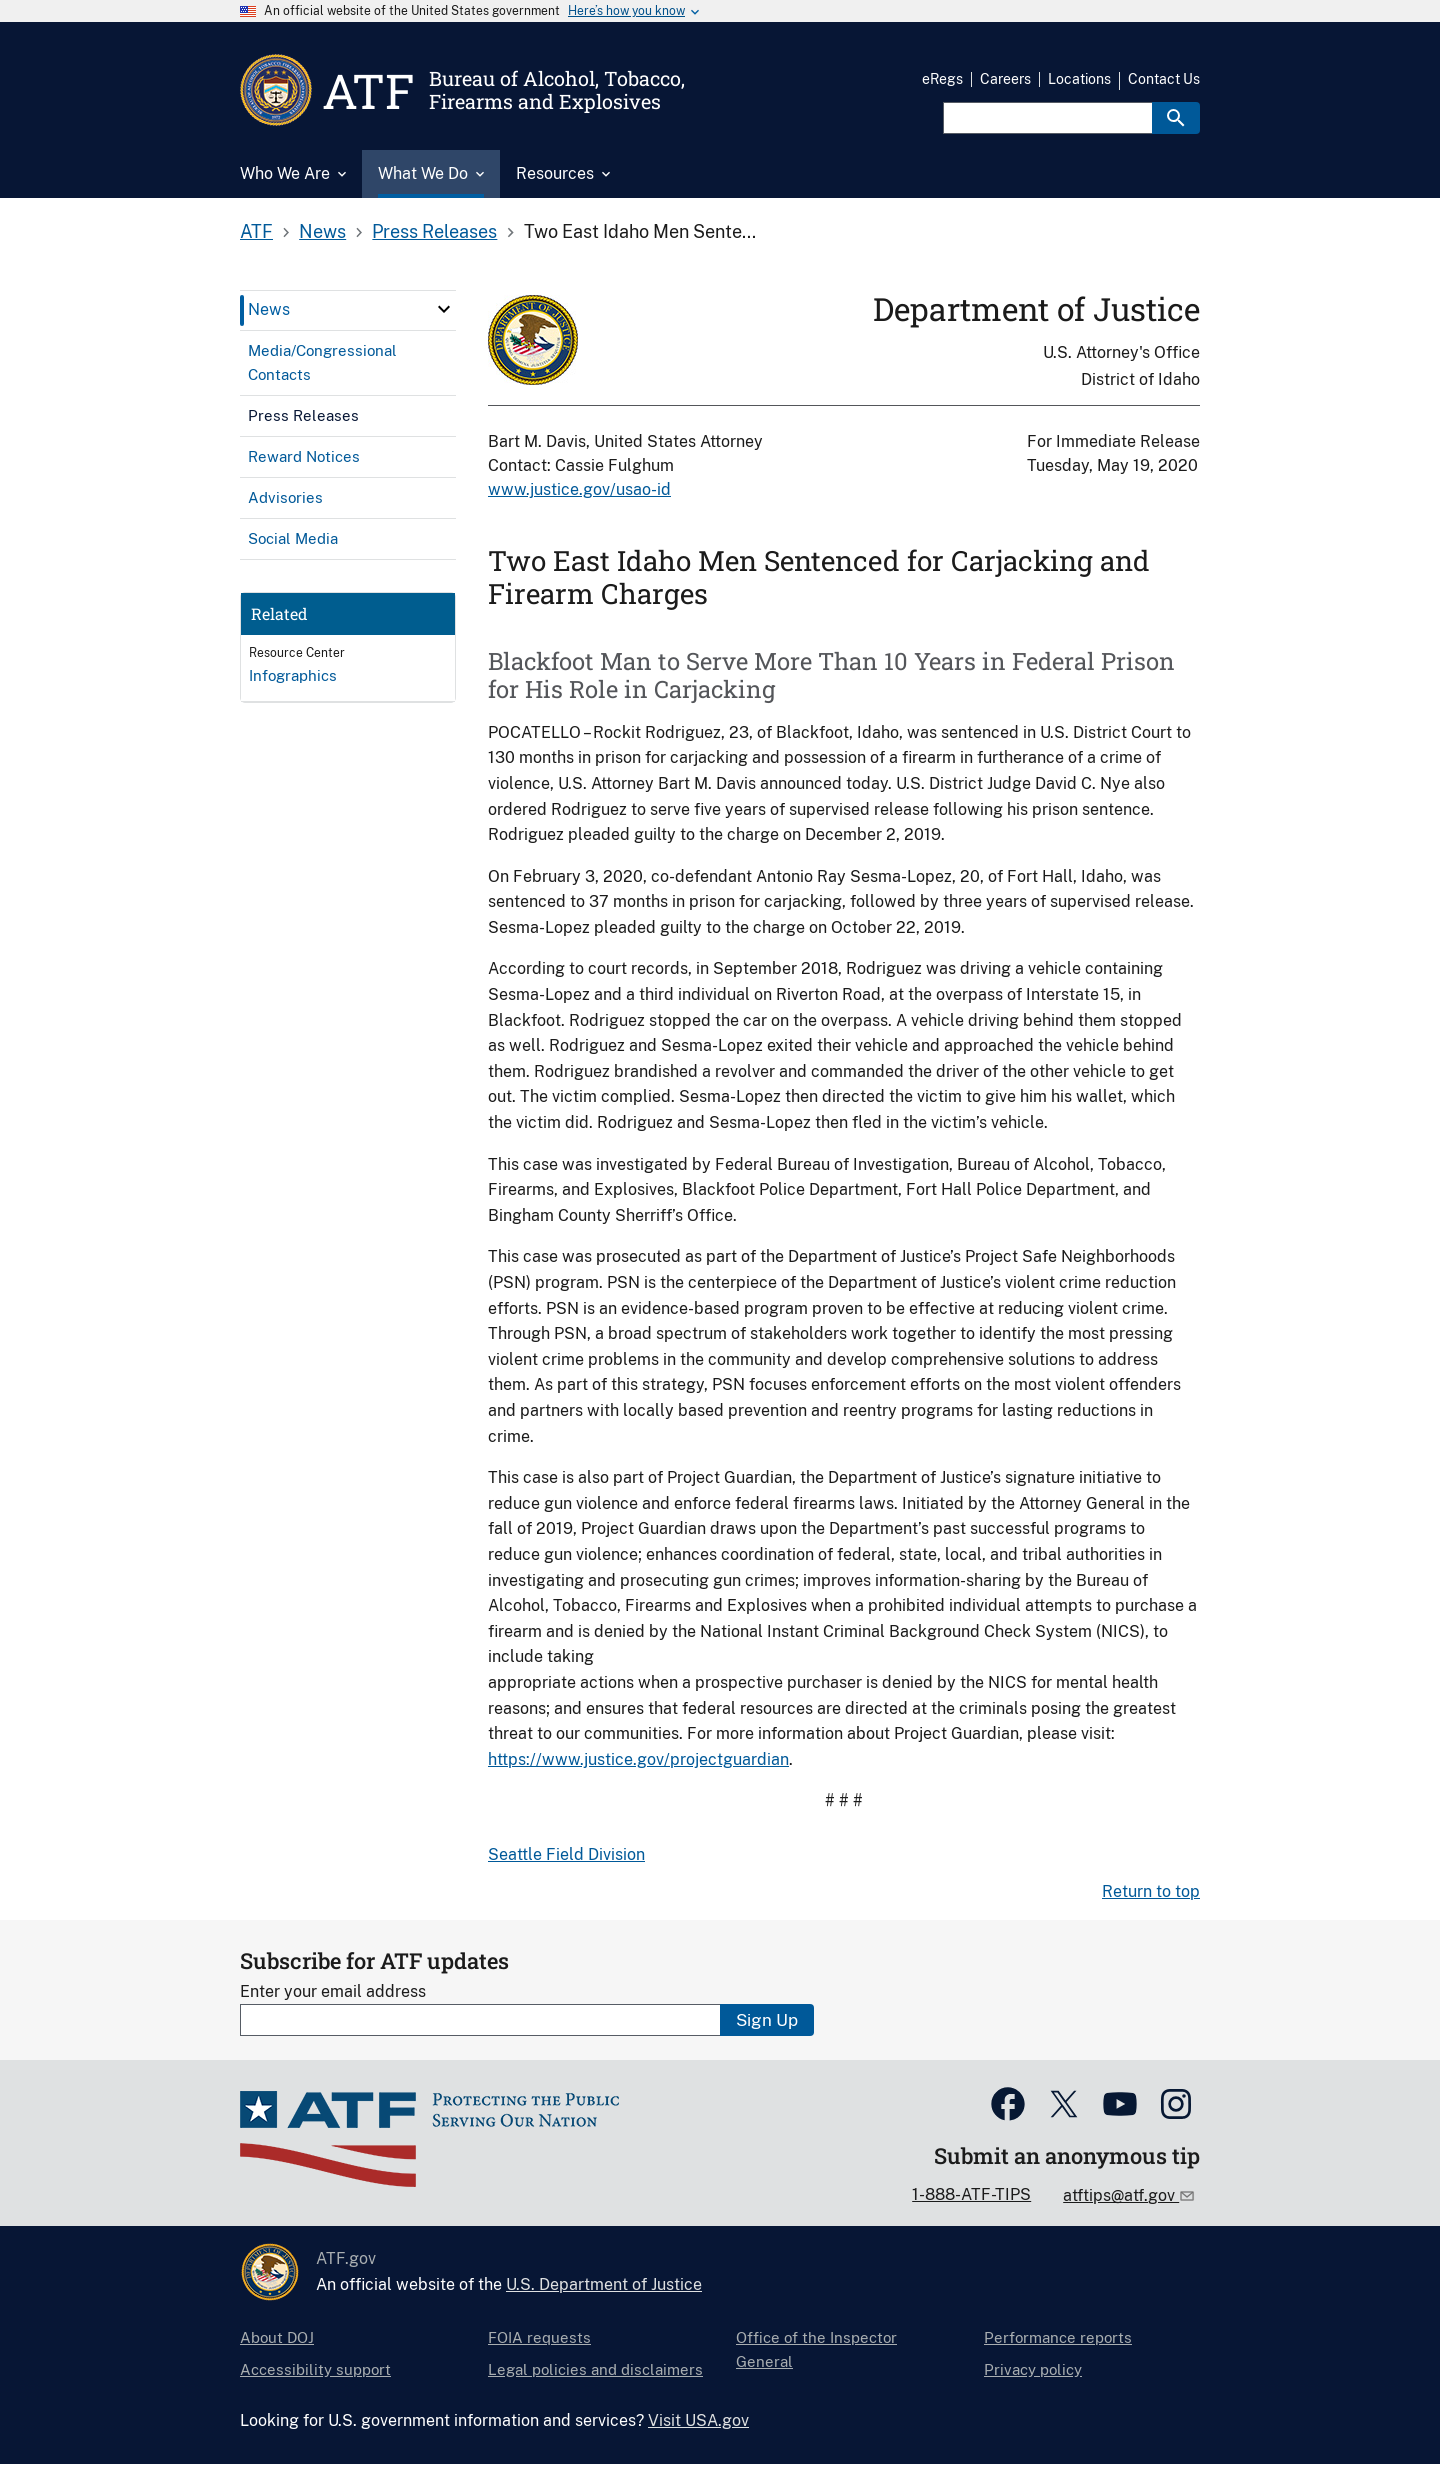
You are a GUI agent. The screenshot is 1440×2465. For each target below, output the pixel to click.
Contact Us (1164, 79)
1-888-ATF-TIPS (971, 2194)
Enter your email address (333, 1991)
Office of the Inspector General (816, 2349)
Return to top (1151, 1891)
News (322, 231)
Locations (1079, 79)
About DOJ (277, 2337)
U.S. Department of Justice (604, 2284)
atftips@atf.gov (1121, 2195)
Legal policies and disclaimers (595, 2369)
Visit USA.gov (698, 2420)
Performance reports (1058, 2337)
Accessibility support (315, 2369)
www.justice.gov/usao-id (579, 489)
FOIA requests (539, 2337)
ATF (256, 231)
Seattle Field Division (566, 1854)
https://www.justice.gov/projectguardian (638, 1759)
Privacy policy (1033, 2369)
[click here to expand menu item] (444, 309)
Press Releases (434, 231)
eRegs (942, 79)
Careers (1005, 79)
